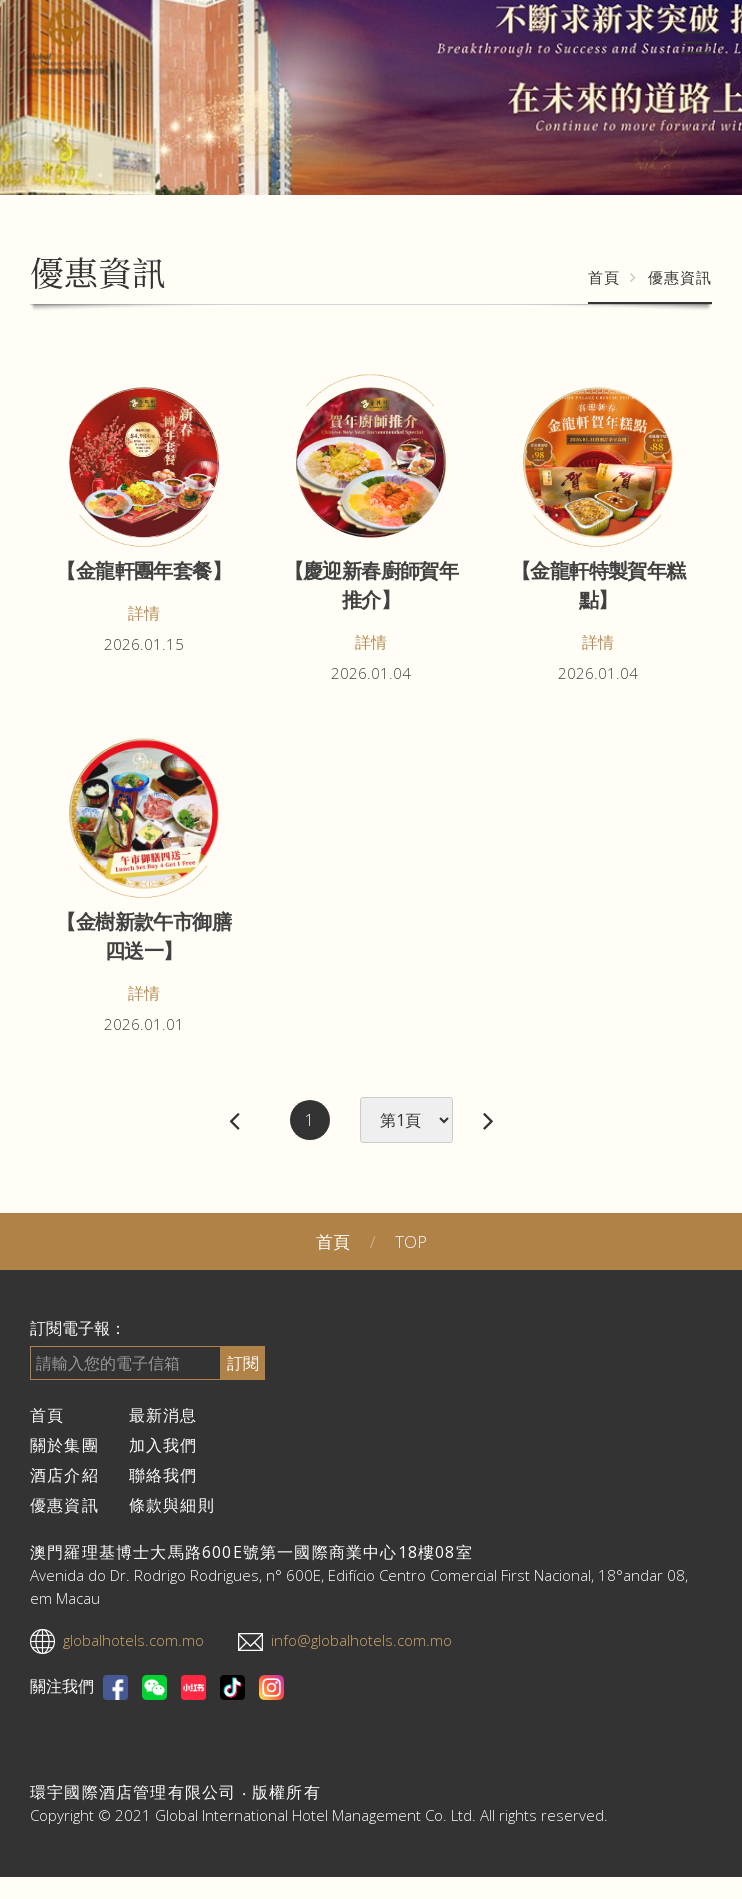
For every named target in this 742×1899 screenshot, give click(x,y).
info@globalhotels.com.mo (361, 1640)
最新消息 (163, 1415)
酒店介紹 (64, 1475)
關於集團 (64, 1445)
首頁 (604, 277)
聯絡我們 (163, 1475)
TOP (411, 1241)
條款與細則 (172, 1505)
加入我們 (163, 1445)
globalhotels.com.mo (133, 1640)
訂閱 (243, 1363)
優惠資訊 (64, 1505)
